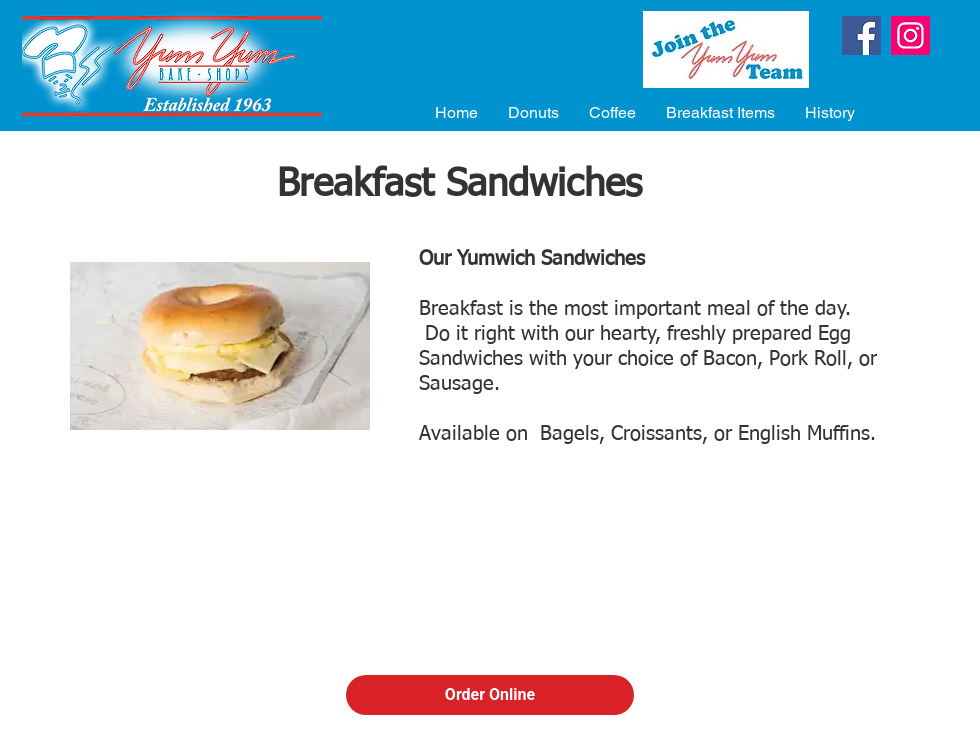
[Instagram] (910, 35)
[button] (533, 112)
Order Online (490, 694)
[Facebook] (861, 35)
